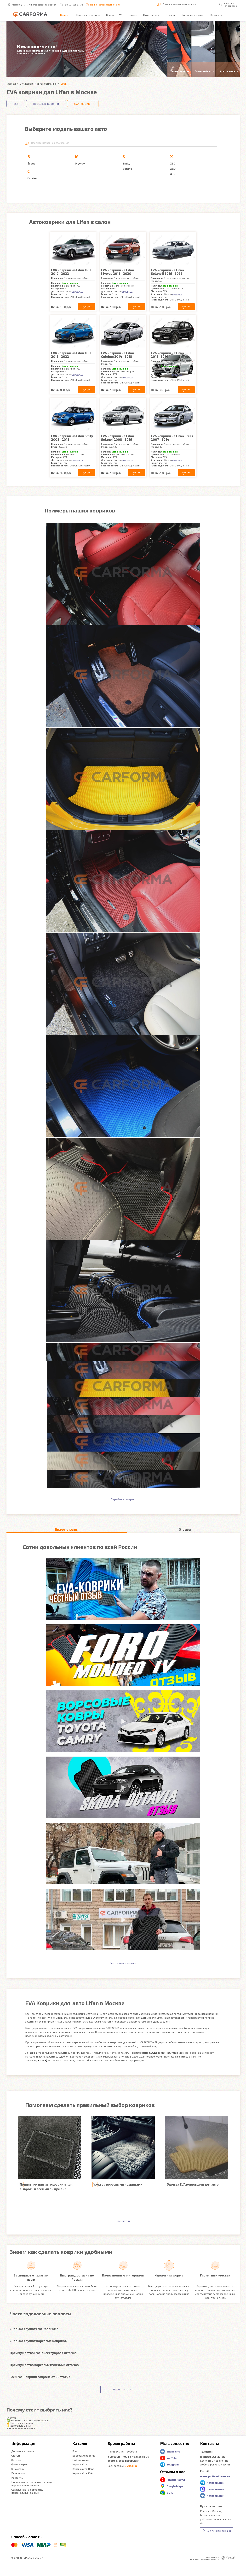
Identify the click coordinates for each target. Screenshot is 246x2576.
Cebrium (33, 178)
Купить (87, 307)
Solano (127, 168)
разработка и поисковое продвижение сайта (212, 2558)
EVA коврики (80, 2459)
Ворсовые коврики (88, 14)
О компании (18, 2468)
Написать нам (215, 2482)
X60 (173, 168)
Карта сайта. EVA (82, 2473)
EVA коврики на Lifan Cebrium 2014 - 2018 (117, 354)
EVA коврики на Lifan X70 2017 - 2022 (71, 271)
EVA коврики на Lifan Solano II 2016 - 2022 (167, 271)
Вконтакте (173, 2451)
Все (74, 2451)
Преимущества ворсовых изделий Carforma (123, 2364)
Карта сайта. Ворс (83, 2468)
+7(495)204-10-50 (48, 2060)
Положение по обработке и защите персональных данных (33, 2483)
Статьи (133, 14)
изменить (78, 291)
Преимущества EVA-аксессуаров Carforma (123, 2352)
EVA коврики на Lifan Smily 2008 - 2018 (72, 437)
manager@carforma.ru (215, 2476)
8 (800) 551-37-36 (74, 5)
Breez (31, 163)
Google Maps (175, 2486)
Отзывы (170, 14)
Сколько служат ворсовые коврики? (123, 2340)
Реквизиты (18, 2473)
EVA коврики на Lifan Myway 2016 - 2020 (117, 271)
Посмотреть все (123, 2389)
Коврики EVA (114, 14)
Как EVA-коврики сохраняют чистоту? (123, 2376)
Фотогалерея (151, 14)
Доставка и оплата (192, 14)
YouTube (172, 2457)
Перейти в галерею (123, 1499)
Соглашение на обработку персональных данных (27, 2491)
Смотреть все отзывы (123, 1962)
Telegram (173, 2464)
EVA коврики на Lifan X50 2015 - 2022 (71, 354)
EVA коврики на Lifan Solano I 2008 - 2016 (117, 437)
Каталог (65, 14)
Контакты (216, 14)
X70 (172, 174)
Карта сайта (79, 2464)
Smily (126, 163)
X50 (172, 163)
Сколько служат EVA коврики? (123, 2328)
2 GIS (170, 2492)
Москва (16, 5)
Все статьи (123, 2220)
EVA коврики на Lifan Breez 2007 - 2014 (172, 437)
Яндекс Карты (176, 2479)
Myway (80, 163)
